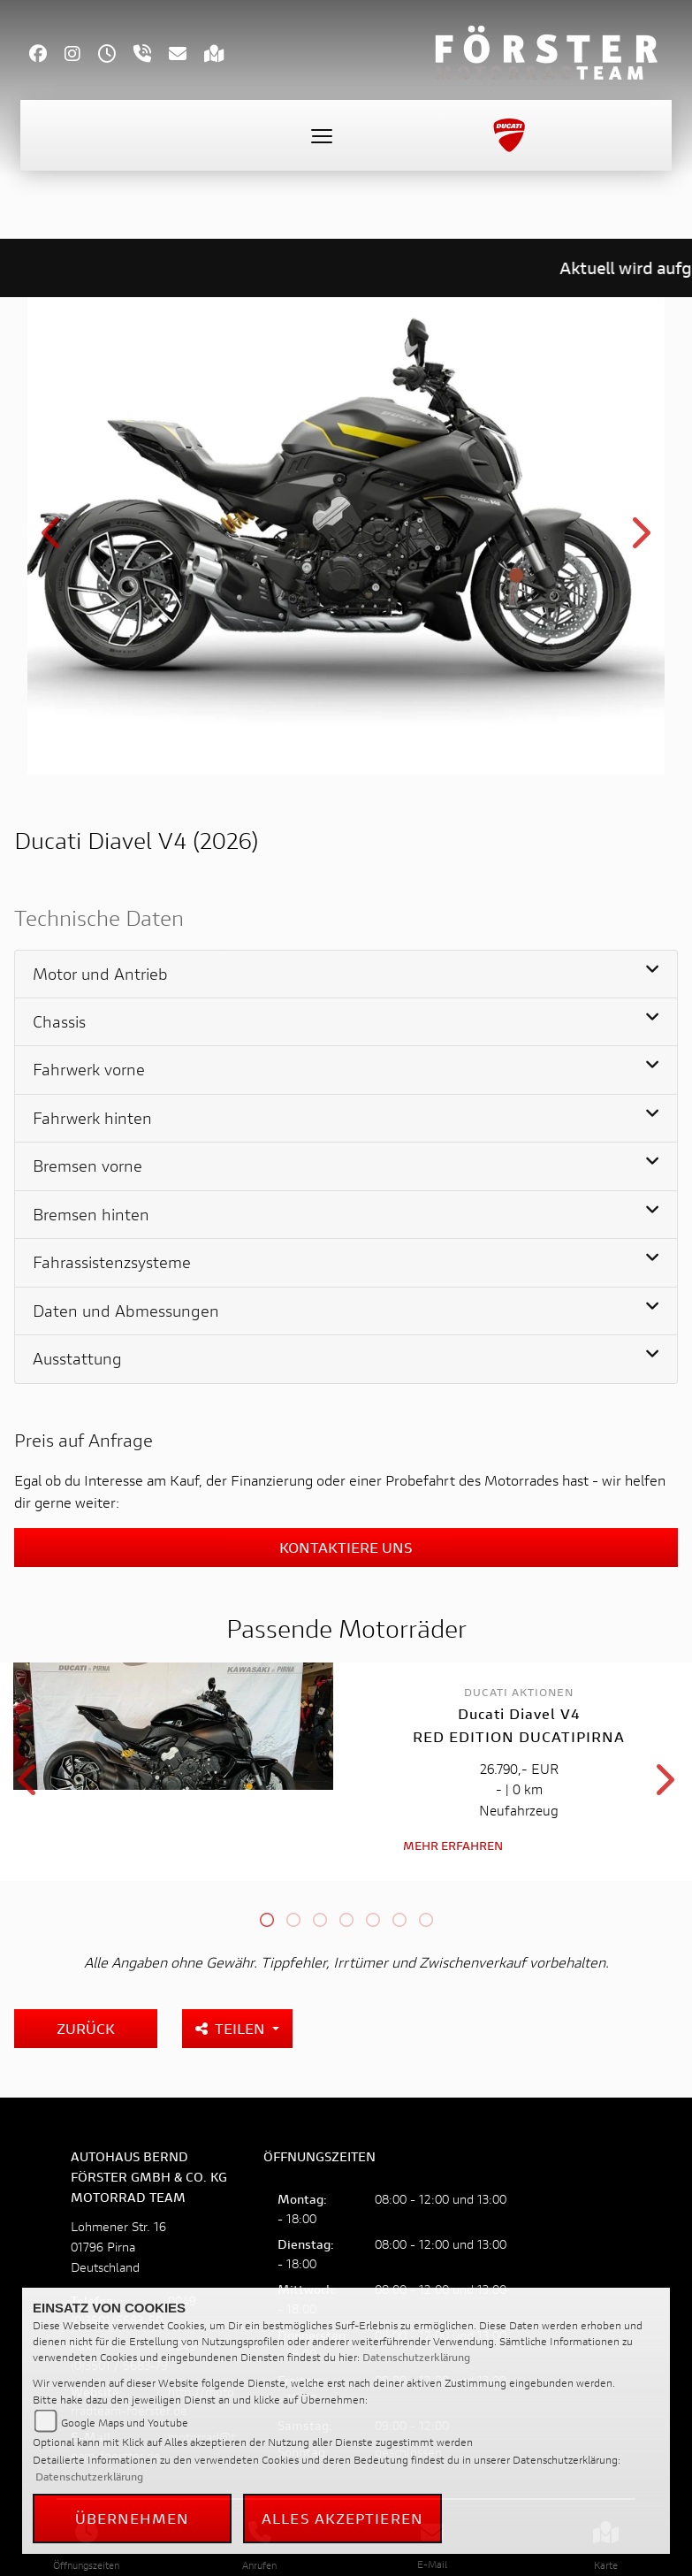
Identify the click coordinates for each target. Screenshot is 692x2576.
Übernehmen (132, 2518)
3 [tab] (320, 1920)
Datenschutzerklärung (416, 2357)
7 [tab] (426, 1920)
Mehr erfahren (453, 1843)
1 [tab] (267, 1920)
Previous (53, 539)
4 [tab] (346, 1920)
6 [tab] (399, 1920)
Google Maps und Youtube (124, 2422)
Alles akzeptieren (342, 2518)
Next (639, 539)
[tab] (346, 974)
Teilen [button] (232, 2026)
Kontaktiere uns (346, 1547)
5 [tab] (373, 1920)
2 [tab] (293, 1920)
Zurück (86, 2026)
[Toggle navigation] (321, 135)
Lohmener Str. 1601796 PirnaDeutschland (118, 2245)
